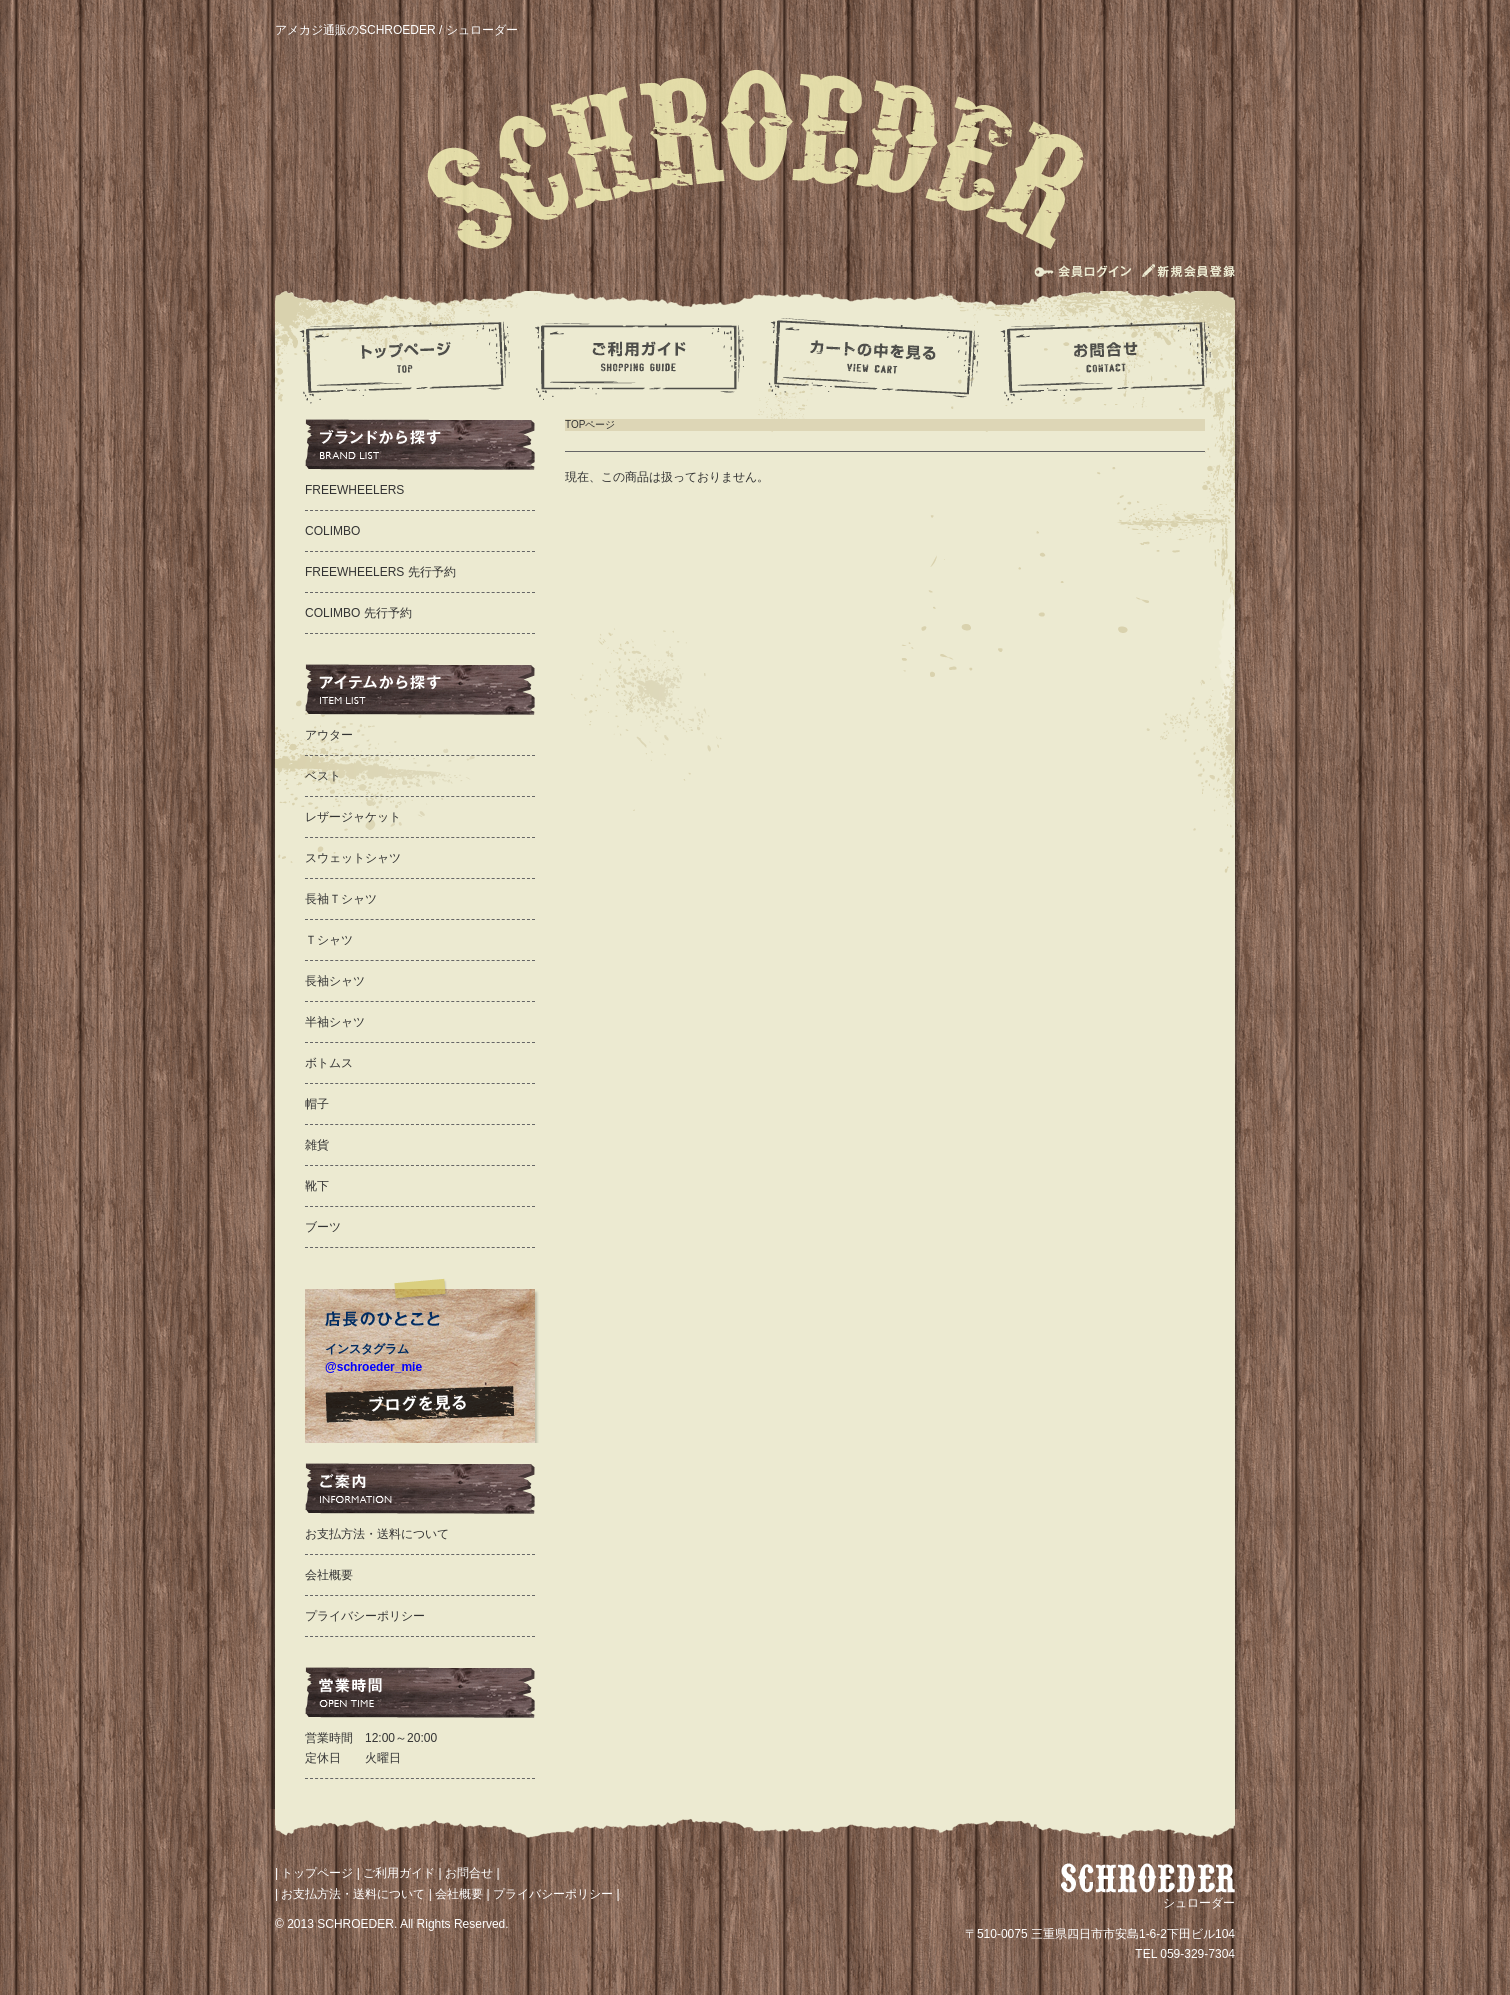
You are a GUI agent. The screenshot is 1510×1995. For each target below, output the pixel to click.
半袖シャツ (335, 1022)
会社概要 (329, 1575)
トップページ (317, 1873)
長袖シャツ (335, 981)
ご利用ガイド (399, 1873)
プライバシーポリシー (365, 1616)
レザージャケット (353, 817)
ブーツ (323, 1227)
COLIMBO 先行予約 (358, 613)
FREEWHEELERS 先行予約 (380, 572)
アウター (329, 735)
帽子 (317, 1104)
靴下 (317, 1186)
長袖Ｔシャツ (341, 899)
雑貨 (317, 1145)
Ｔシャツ (329, 940)
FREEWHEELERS (354, 490)
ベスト (323, 776)
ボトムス (329, 1063)
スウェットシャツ (353, 858)
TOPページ (590, 424)
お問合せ (469, 1873)
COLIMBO (332, 531)
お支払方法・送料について (377, 1534)
